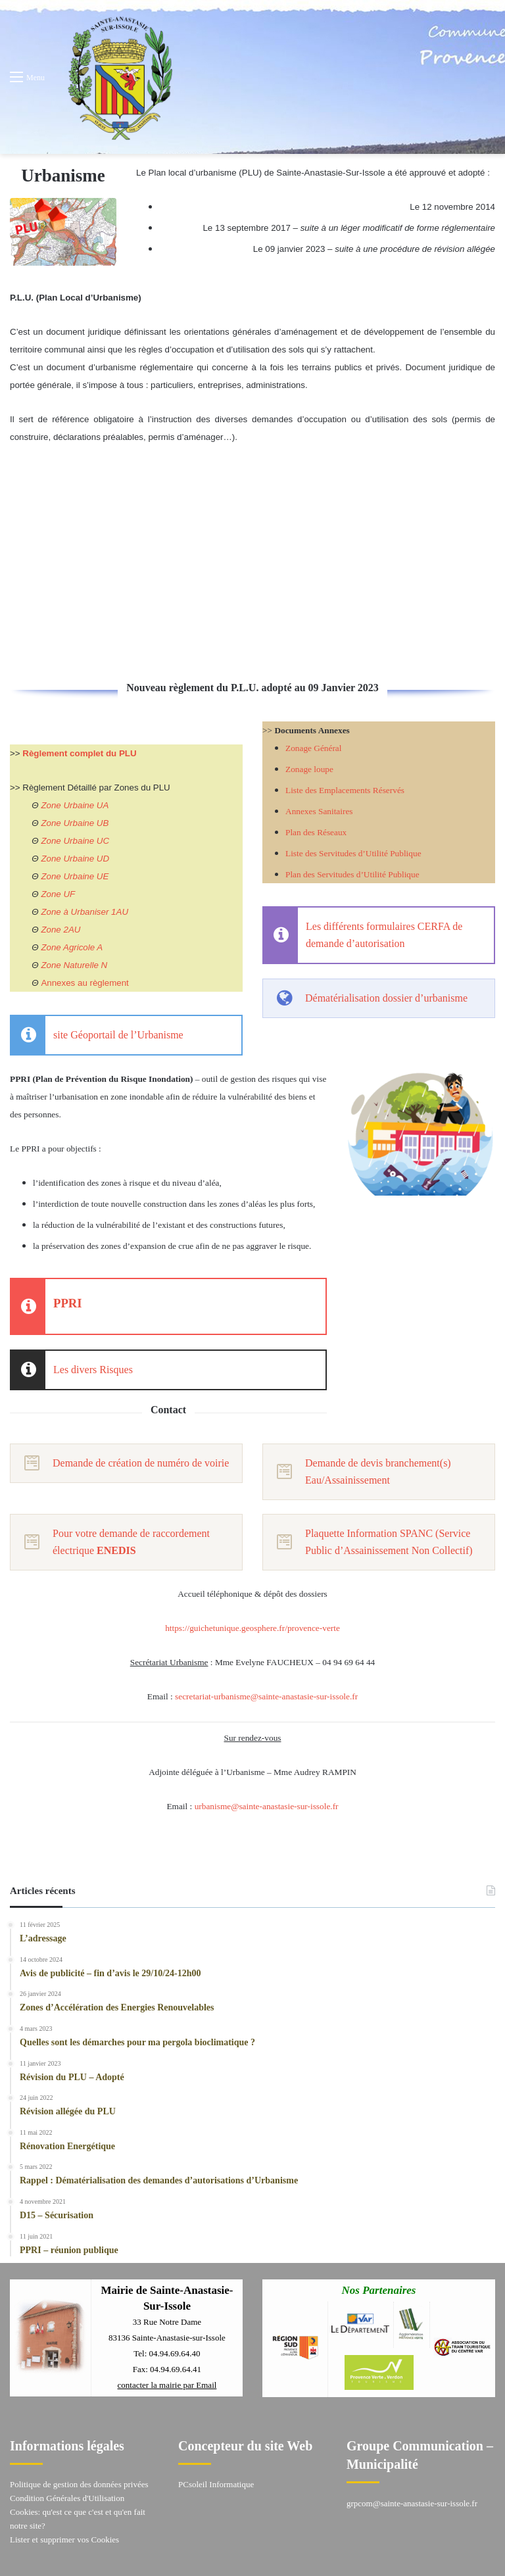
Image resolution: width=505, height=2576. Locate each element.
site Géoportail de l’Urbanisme (118, 1034)
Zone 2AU (60, 930)
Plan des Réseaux (316, 832)
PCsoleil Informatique (216, 2484)
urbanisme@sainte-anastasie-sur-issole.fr (267, 1806)
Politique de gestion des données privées (79, 2484)
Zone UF (58, 894)
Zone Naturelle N (74, 965)
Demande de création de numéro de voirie (141, 1463)
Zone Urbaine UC (75, 841)
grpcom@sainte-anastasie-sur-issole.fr (412, 2503)
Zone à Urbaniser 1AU (84, 912)
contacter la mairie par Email (167, 2385)
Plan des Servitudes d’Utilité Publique (352, 874)
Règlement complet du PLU (79, 753)
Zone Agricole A (72, 947)
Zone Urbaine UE (74, 876)
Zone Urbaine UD (75, 858)
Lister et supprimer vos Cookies (64, 2539)
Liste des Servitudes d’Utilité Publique (353, 853)
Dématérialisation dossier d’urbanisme (386, 998)
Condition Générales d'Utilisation (67, 2498)
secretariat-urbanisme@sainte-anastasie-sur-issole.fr (266, 1696)
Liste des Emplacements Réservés (344, 790)
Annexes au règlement (84, 983)
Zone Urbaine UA (74, 805)
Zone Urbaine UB (74, 823)
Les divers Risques (93, 1369)
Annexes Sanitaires (319, 811)
